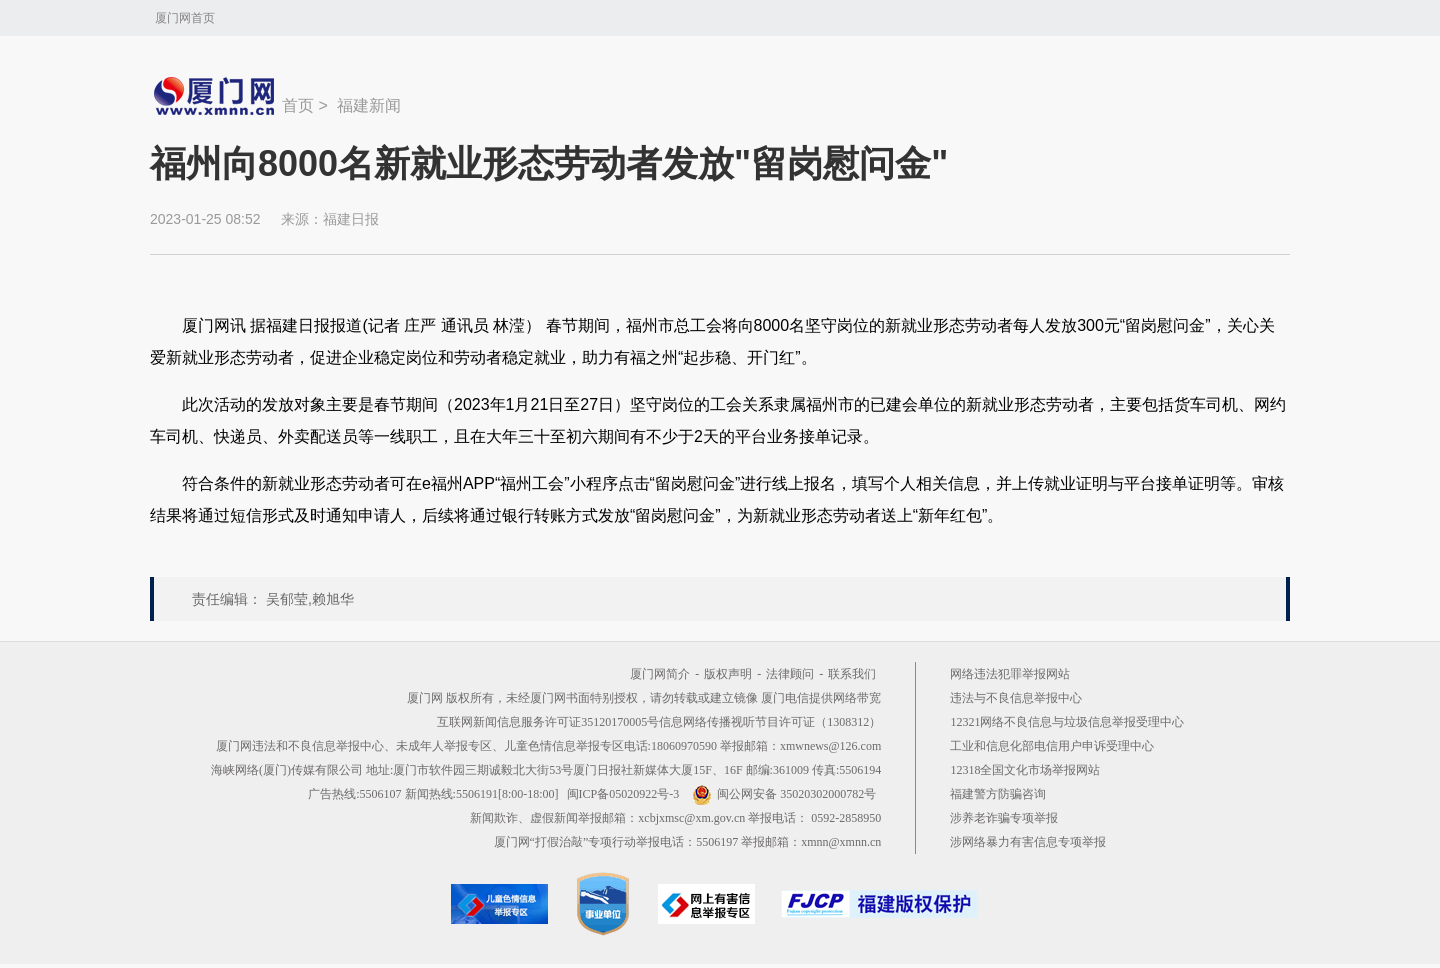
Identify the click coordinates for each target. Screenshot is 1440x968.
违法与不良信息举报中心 (1016, 698)
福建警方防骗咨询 (998, 794)
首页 (298, 105)
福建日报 (351, 219)
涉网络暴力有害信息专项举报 (1028, 842)
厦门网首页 (185, 18)
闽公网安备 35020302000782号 (784, 794)
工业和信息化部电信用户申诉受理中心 (1052, 746)
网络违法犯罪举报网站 (1010, 674)
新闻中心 (216, 96)
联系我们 (852, 674)
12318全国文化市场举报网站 (1025, 770)
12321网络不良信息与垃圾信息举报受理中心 (1067, 722)
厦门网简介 (660, 674)
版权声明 (728, 674)
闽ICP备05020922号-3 (623, 794)
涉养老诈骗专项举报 (1004, 818)
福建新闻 (369, 105)
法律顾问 (790, 674)
